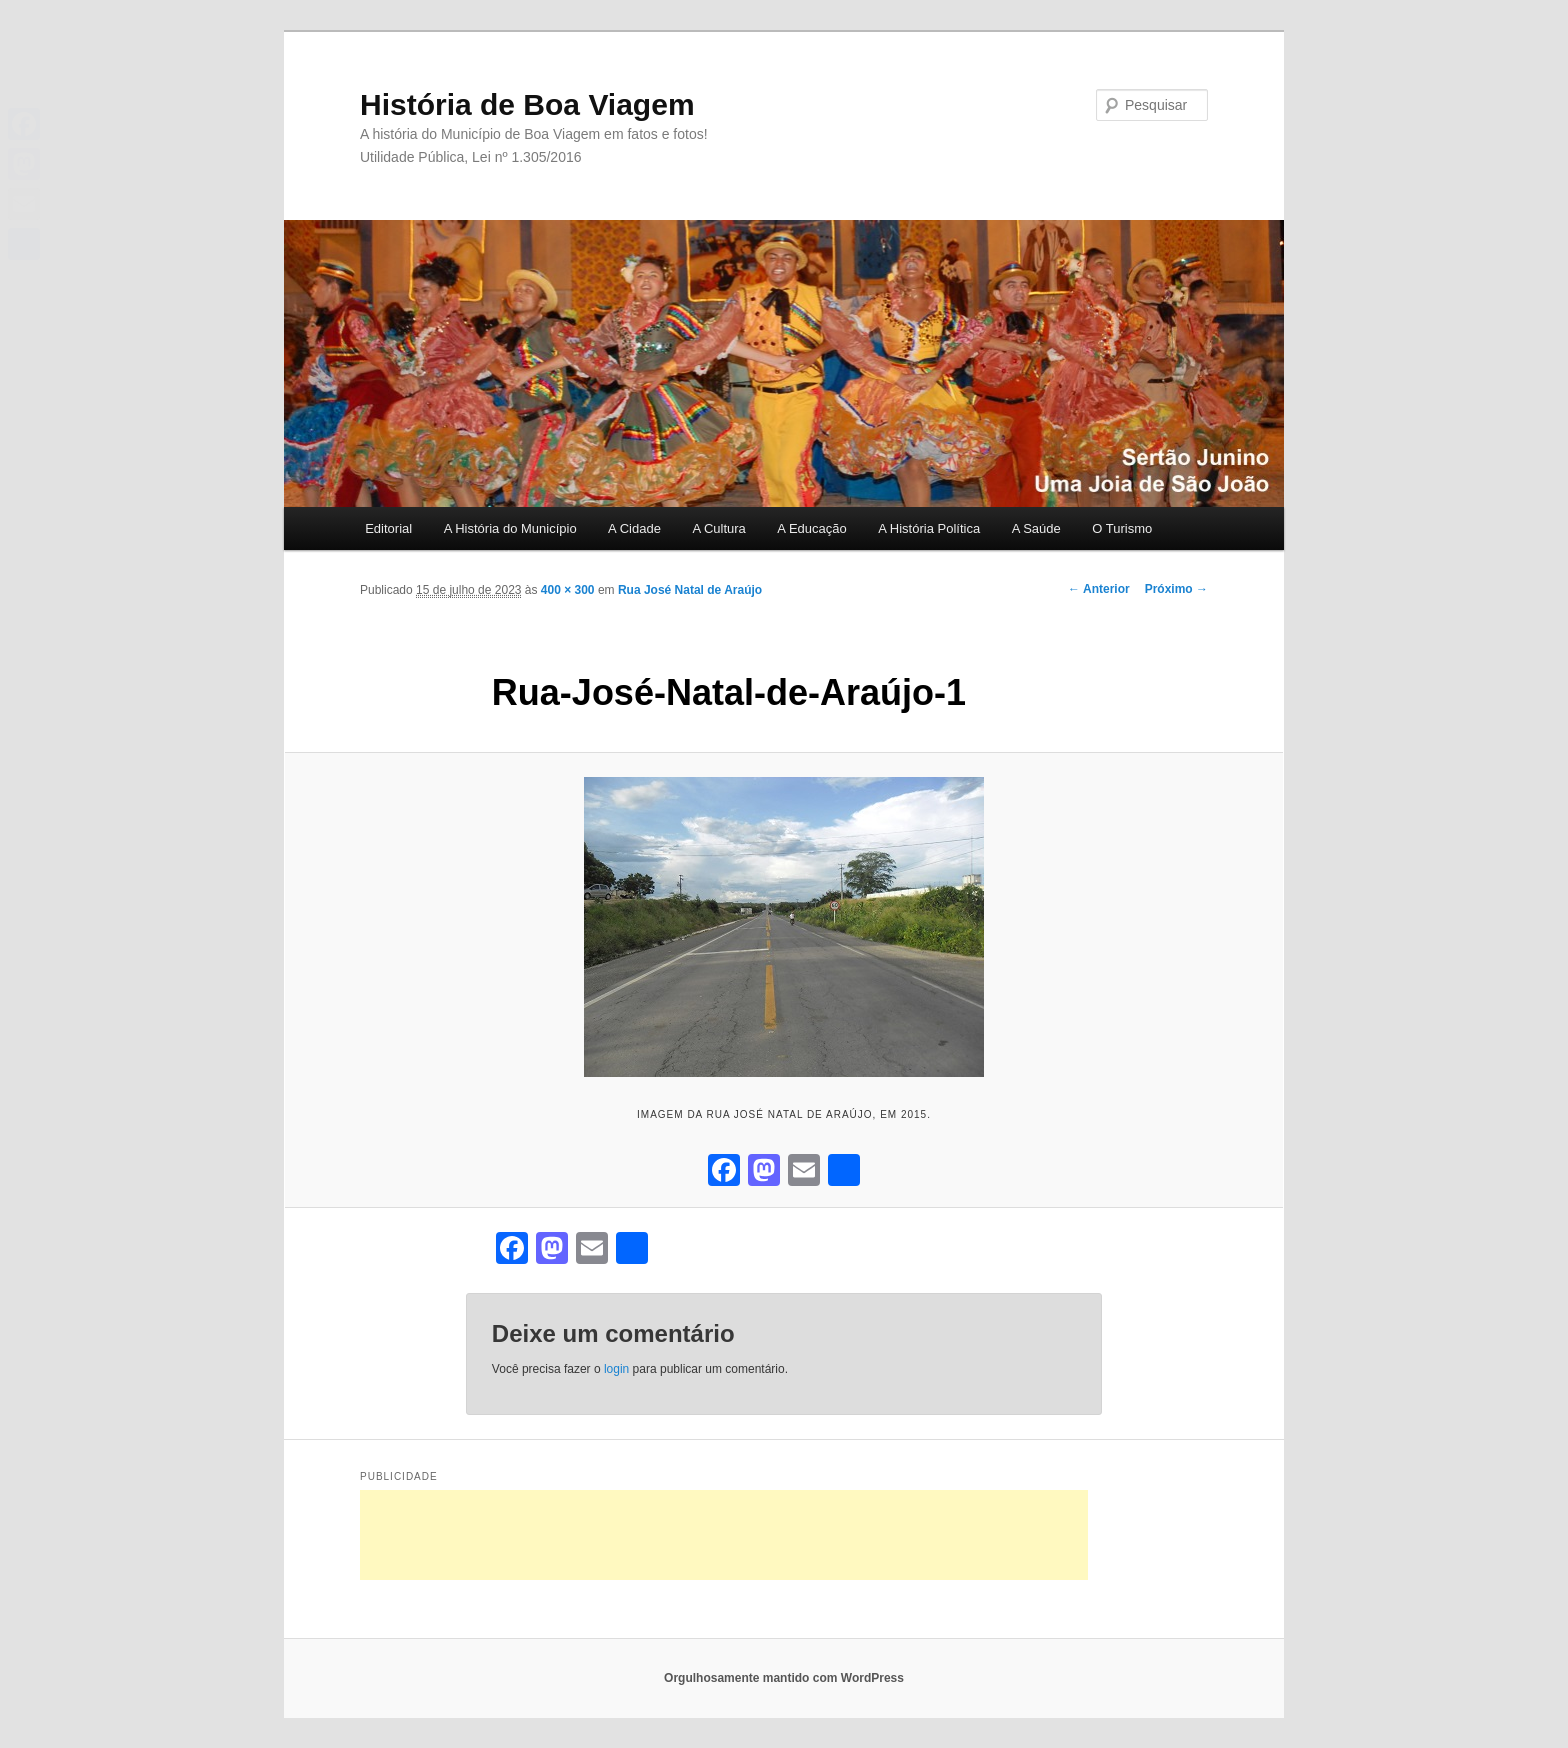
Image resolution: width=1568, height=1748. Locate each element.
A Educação (811, 528)
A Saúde (1036, 528)
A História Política (929, 528)
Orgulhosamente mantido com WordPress (784, 1678)
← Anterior (1099, 589)
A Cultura (718, 528)
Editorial (388, 528)
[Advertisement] (724, 1535)
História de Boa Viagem (527, 104)
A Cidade (634, 528)
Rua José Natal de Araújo (690, 590)
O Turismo (1122, 528)
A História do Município (510, 528)
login (616, 1369)
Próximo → (1176, 589)
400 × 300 (568, 590)
